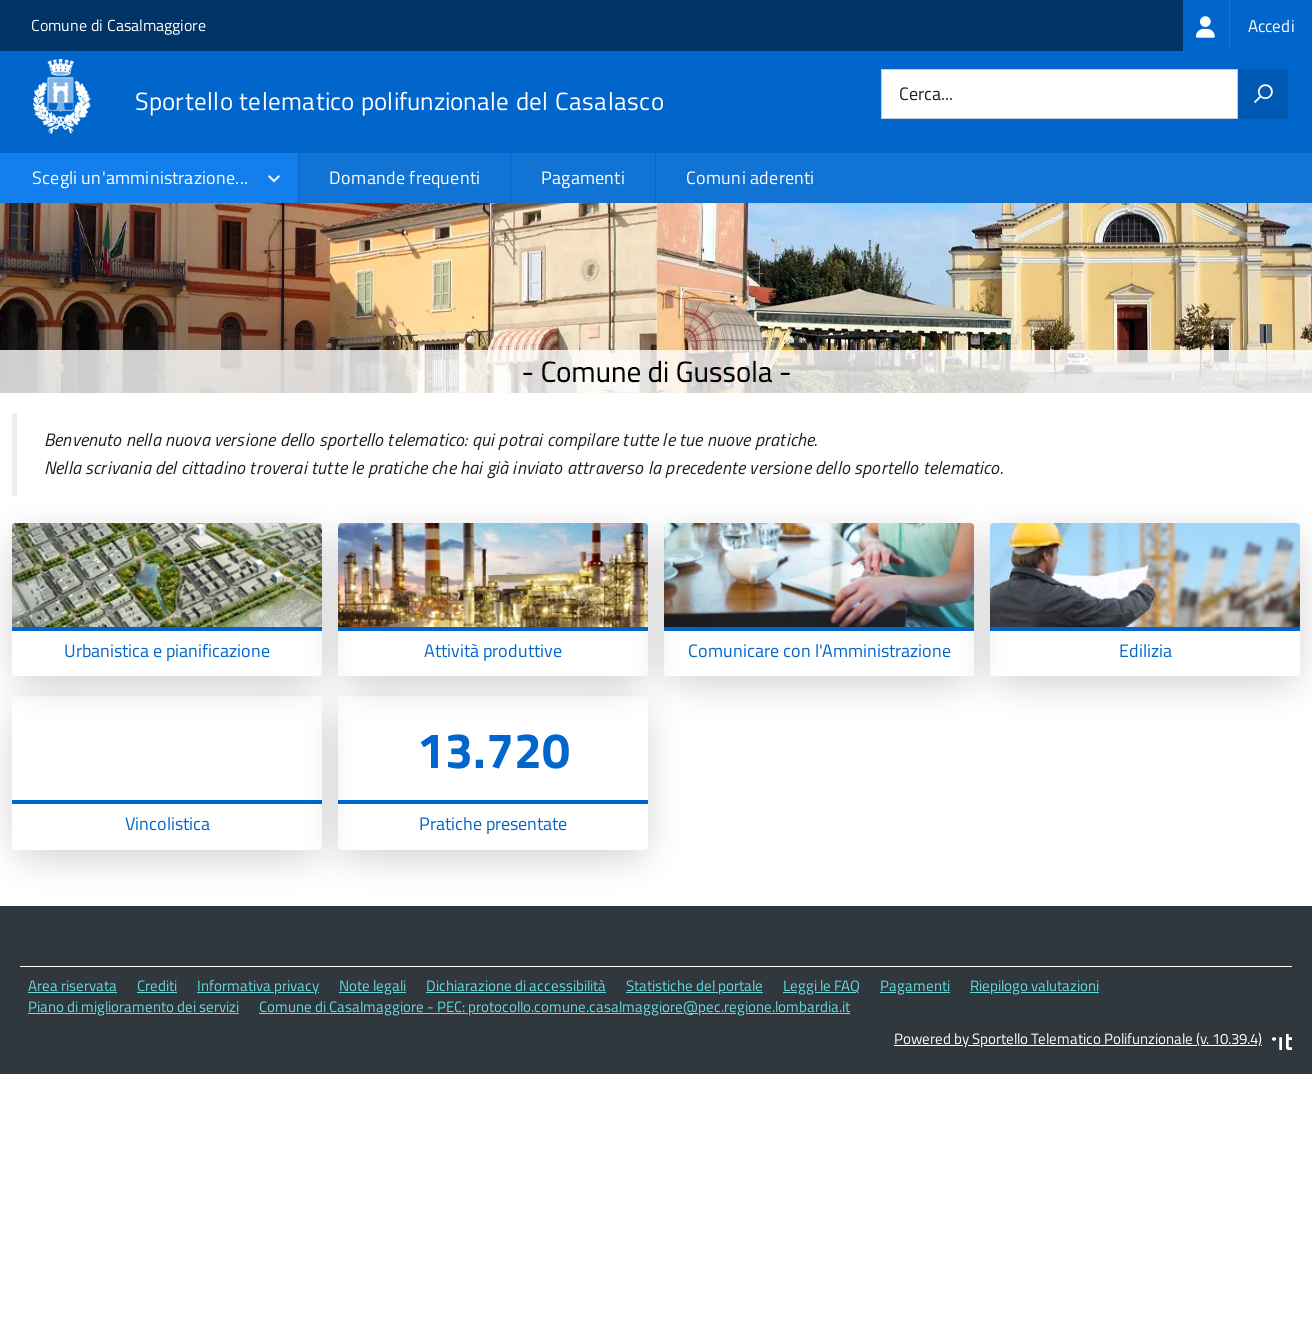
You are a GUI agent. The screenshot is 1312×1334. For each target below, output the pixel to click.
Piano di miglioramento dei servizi (133, 1116)
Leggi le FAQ (821, 1095)
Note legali (372, 1095)
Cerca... (926, 94)
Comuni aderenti (750, 177)
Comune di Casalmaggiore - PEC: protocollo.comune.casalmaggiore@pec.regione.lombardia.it (554, 1116)
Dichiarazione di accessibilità (516, 1095)
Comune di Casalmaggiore (118, 25)
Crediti (157, 1095)
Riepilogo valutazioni (1034, 1095)
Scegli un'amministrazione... (140, 177)
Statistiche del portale (694, 1095)
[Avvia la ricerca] (1263, 94)
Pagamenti (583, 177)
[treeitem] (1247, 25)
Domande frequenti (404, 177)
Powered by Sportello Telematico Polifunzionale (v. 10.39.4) (1078, 1148)
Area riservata (72, 1095)
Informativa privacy (258, 1095)
